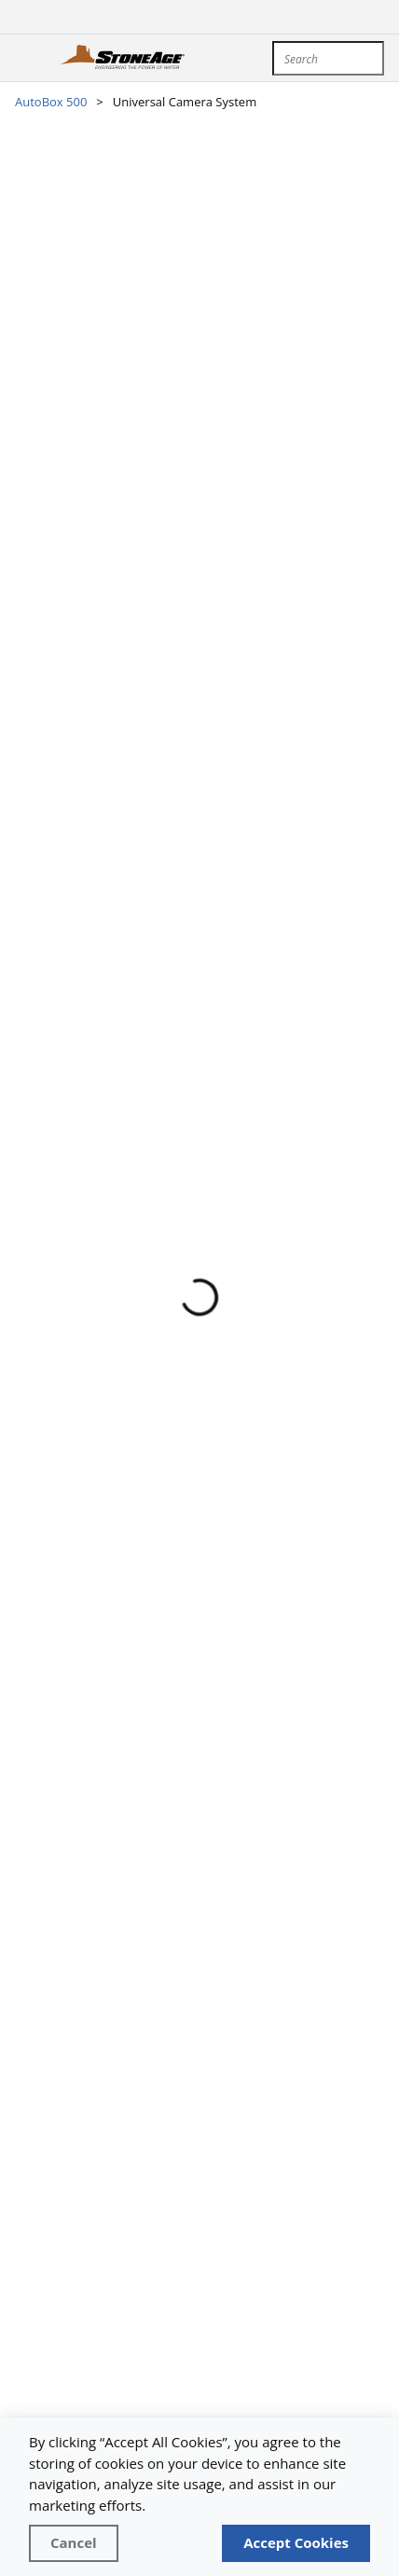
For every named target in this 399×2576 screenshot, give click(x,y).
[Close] (73, 2543)
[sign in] (374, 16)
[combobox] (328, 58)
